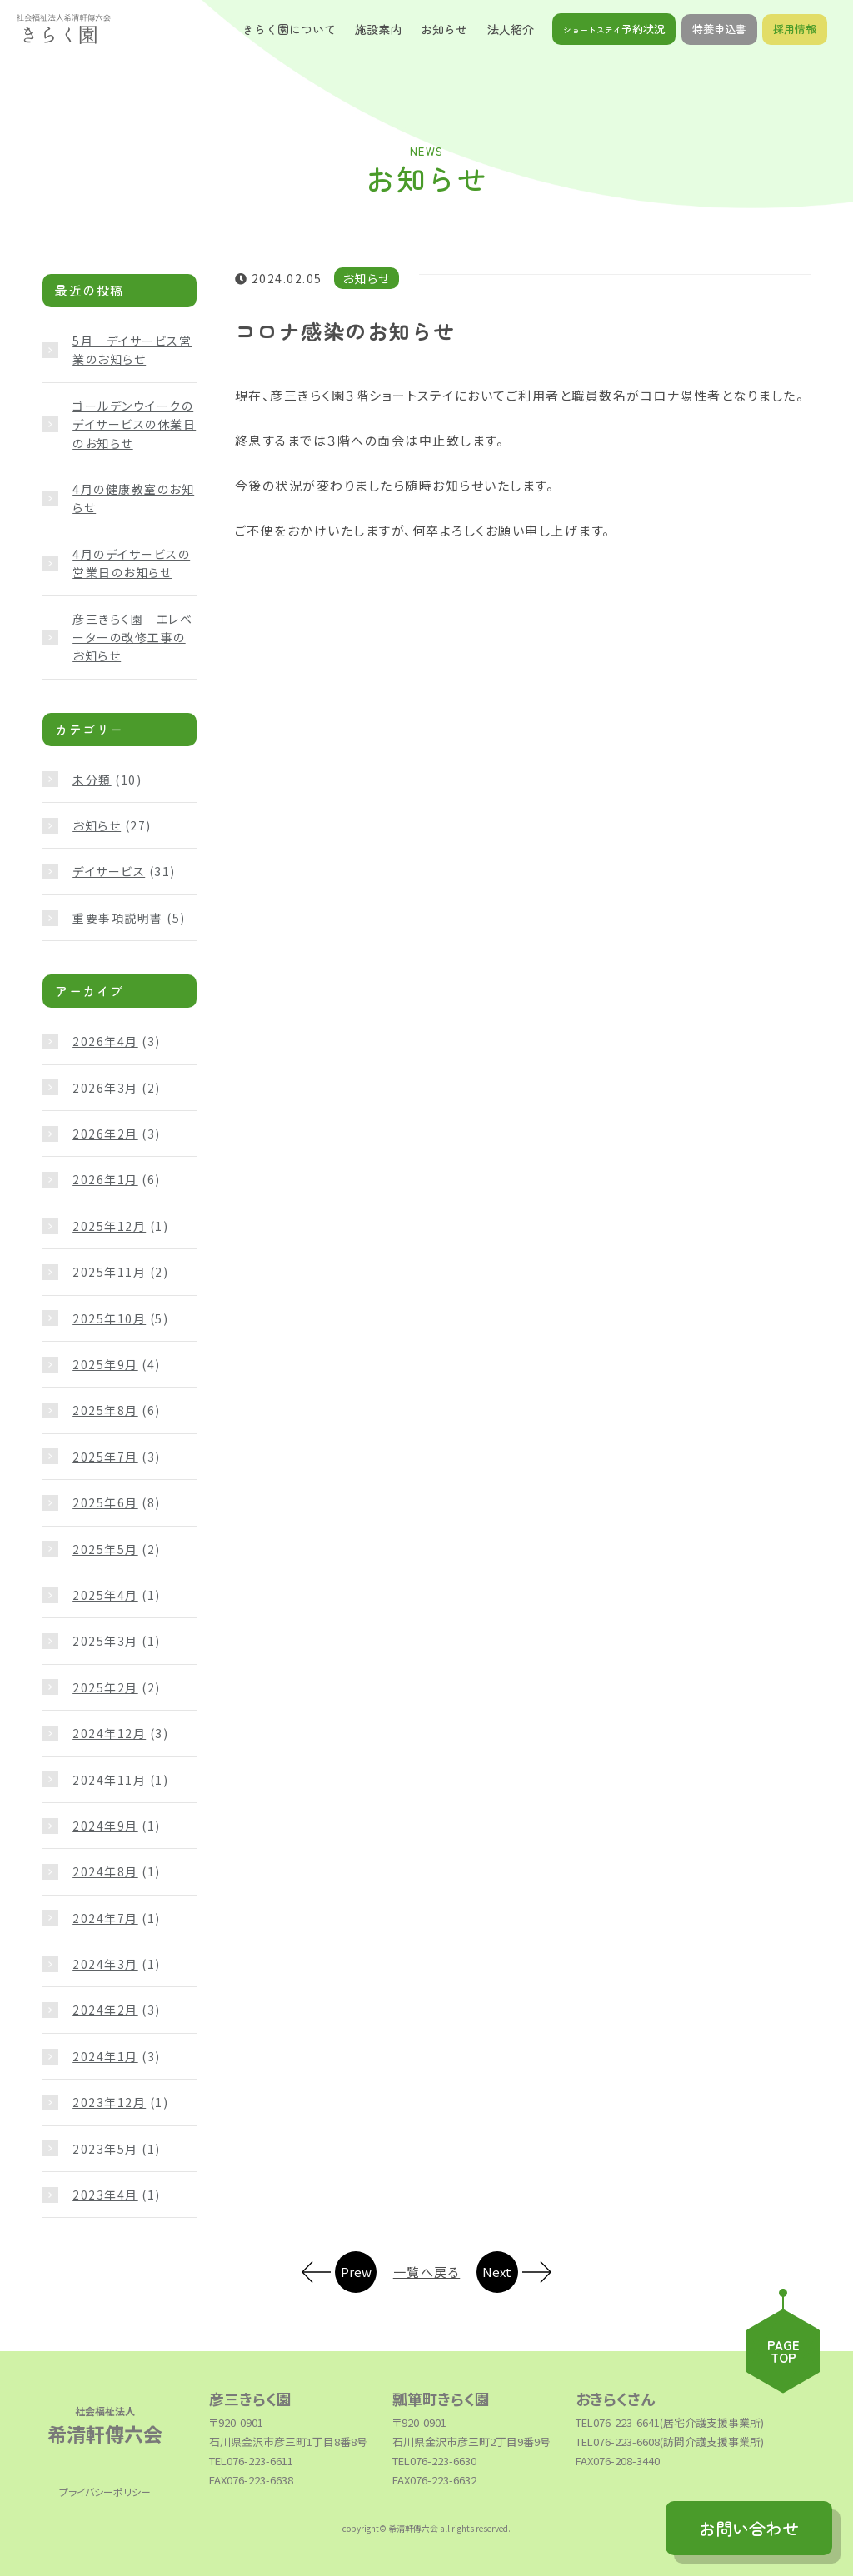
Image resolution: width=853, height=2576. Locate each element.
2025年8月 (105, 1410)
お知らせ (96, 825)
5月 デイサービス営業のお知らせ (132, 349)
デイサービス (108, 871)
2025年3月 (105, 1640)
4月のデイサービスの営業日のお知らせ (131, 563)
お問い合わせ (749, 2528)
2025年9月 (105, 1364)
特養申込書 (719, 29)
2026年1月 (105, 1179)
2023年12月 (109, 2102)
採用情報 (794, 29)
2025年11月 (109, 1271)
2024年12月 (109, 1733)
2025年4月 (105, 1595)
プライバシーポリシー (105, 2491)
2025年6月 (105, 1502)
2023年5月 (105, 2148)
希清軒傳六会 (104, 2423)
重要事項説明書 (117, 917)
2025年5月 (105, 1549)
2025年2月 (105, 1687)
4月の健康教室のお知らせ (133, 498)
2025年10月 (109, 1318)
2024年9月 (105, 1825)
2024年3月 (105, 1964)
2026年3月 (105, 1087)
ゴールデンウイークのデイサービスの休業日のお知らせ (134, 424)
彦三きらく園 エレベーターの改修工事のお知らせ (132, 637)
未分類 (92, 779)
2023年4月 (105, 2194)
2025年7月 (105, 1456)
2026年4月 (105, 1041)
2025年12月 (109, 1226)
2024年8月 (105, 1871)
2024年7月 (105, 1918)
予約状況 (614, 29)
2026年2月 (105, 1133)
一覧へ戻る (427, 2271)
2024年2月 (105, 2009)
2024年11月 (109, 1779)
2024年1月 (105, 2056)
